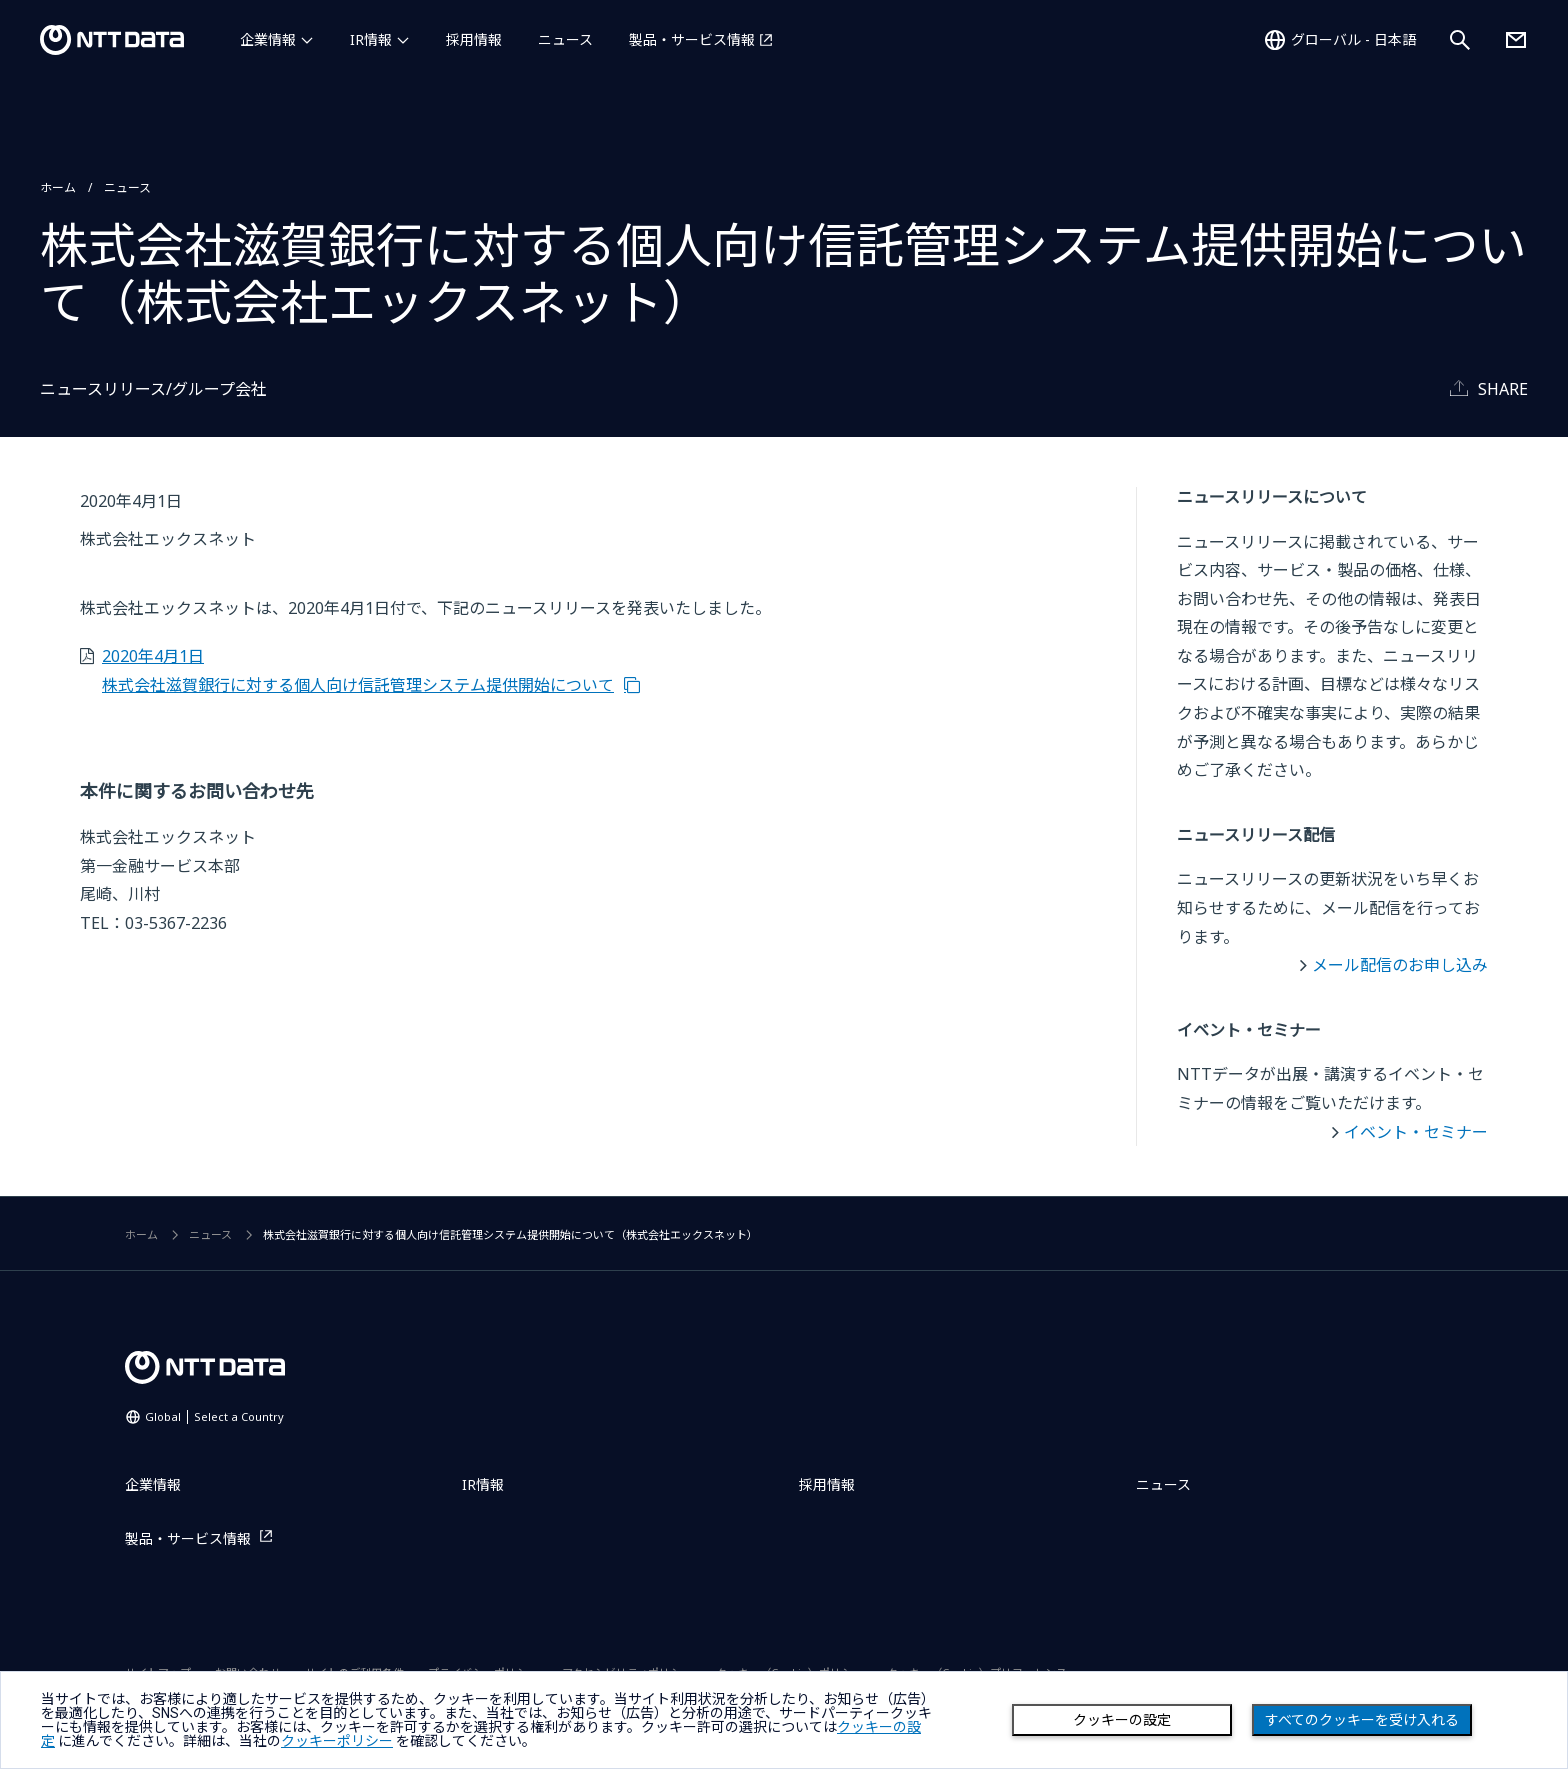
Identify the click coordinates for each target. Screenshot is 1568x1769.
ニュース (565, 39)
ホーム (58, 187)
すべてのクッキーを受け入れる (1362, 1720)
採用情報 (474, 39)
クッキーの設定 (1122, 1720)
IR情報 (371, 39)
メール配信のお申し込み (1400, 965)
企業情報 (268, 39)
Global (214, 1416)
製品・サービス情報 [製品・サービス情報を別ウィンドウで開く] (692, 39)
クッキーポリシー (337, 1741)
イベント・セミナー (1416, 1132)
